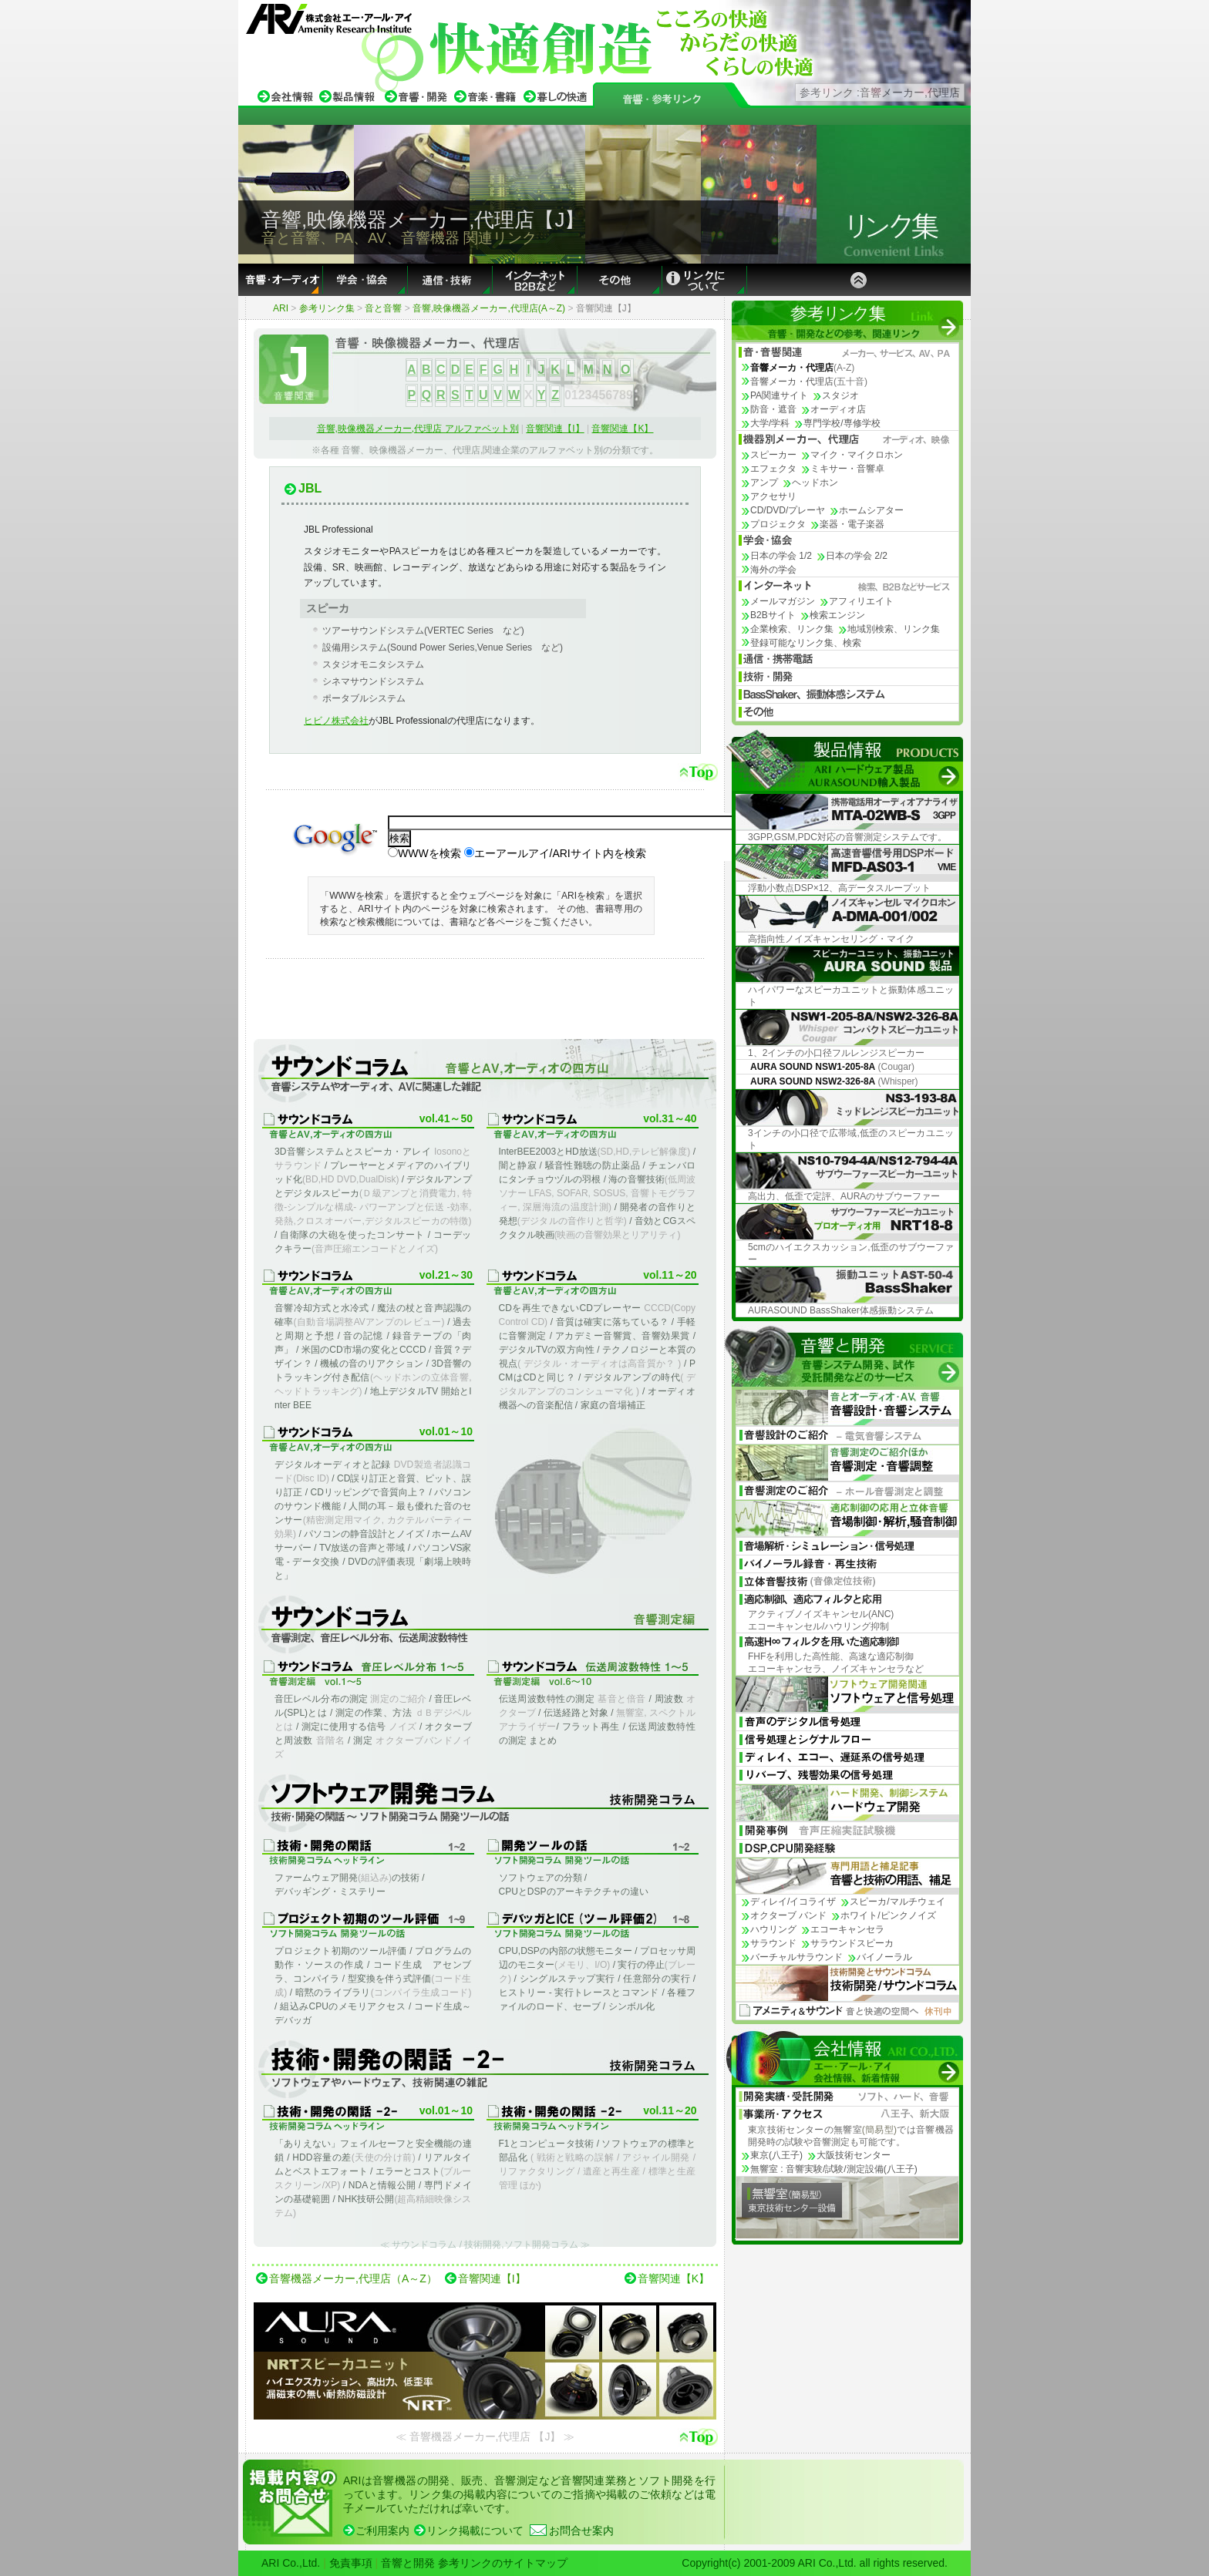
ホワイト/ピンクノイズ (887, 1915)
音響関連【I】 (555, 428)
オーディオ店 (838, 409)
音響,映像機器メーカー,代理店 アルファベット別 (418, 428)
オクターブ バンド (788, 1915)
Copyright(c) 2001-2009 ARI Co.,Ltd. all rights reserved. (815, 2563)
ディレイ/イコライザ (793, 1901)
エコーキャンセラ (847, 1929)
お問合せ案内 (581, 2530)
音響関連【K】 (622, 428)
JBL (310, 488)
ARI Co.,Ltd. (290, 2563)
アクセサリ (773, 496)
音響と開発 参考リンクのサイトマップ (474, 2563)
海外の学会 (773, 569)
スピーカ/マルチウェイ (897, 1901)
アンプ (764, 482)
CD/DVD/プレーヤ (787, 510)
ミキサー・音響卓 (847, 468)
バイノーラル (884, 1957)
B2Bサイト (773, 615)
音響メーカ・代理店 (808, 381)
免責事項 (350, 2563)
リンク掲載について (475, 2530)
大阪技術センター (854, 2155)
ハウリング (773, 1929)
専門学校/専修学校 (841, 423)
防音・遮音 (773, 409)
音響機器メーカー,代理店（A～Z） (353, 2278)
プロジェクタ (778, 524)
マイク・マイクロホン (856, 454)
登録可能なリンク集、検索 (805, 642)
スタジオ (840, 395)
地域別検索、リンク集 (893, 629)
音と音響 (383, 308)
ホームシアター (871, 510)
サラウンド (773, 1943)
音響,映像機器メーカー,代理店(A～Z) (489, 308)
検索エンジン (837, 615)
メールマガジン (782, 601)
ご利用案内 (382, 2530)
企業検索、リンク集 (792, 629)
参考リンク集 (327, 308)
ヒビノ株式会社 (336, 720)
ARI (280, 308)
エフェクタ (773, 468)
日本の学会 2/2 (856, 555)
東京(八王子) (776, 2155)
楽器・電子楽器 (852, 524)
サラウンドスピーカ (852, 1943)
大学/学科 (770, 423)
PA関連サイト (779, 395)
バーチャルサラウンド (796, 1957)
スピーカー (773, 454)
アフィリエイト (861, 601)
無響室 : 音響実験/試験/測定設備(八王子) (834, 2169)
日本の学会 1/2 (781, 555)
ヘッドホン (815, 482)
